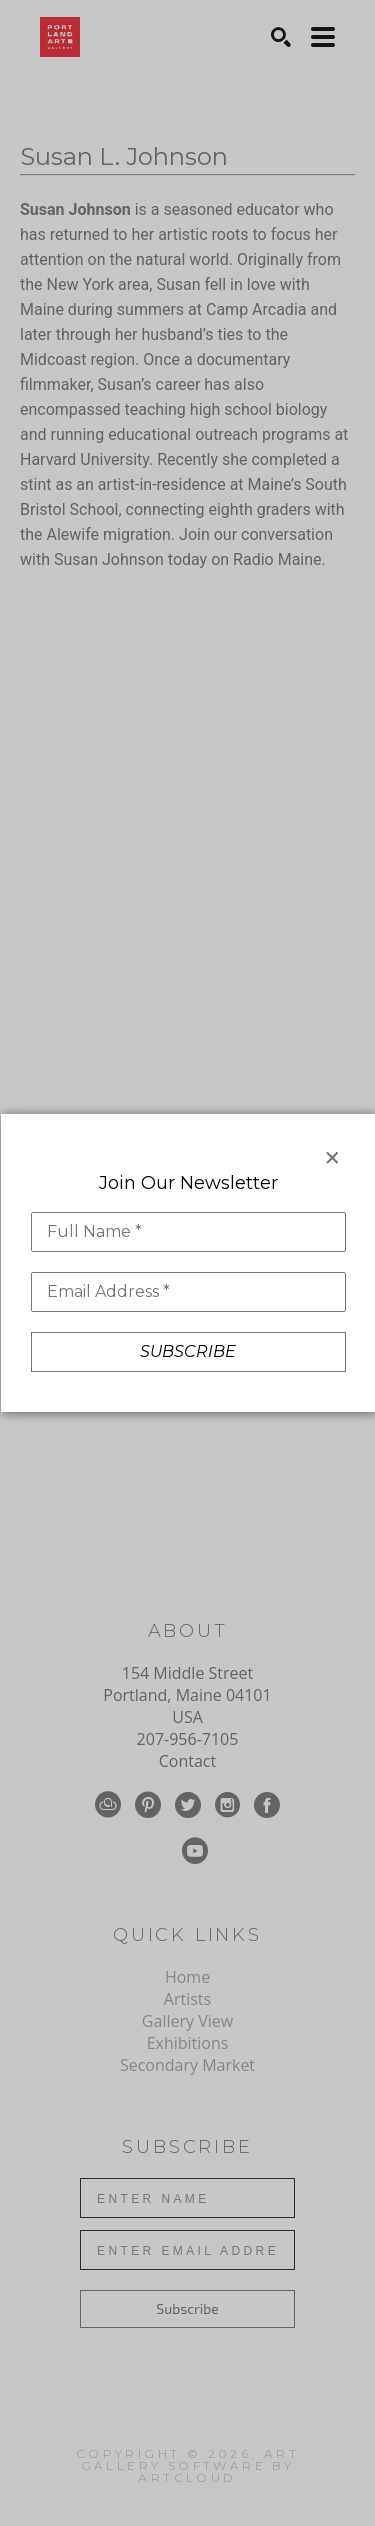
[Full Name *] (187, 1232)
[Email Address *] (187, 1292)
